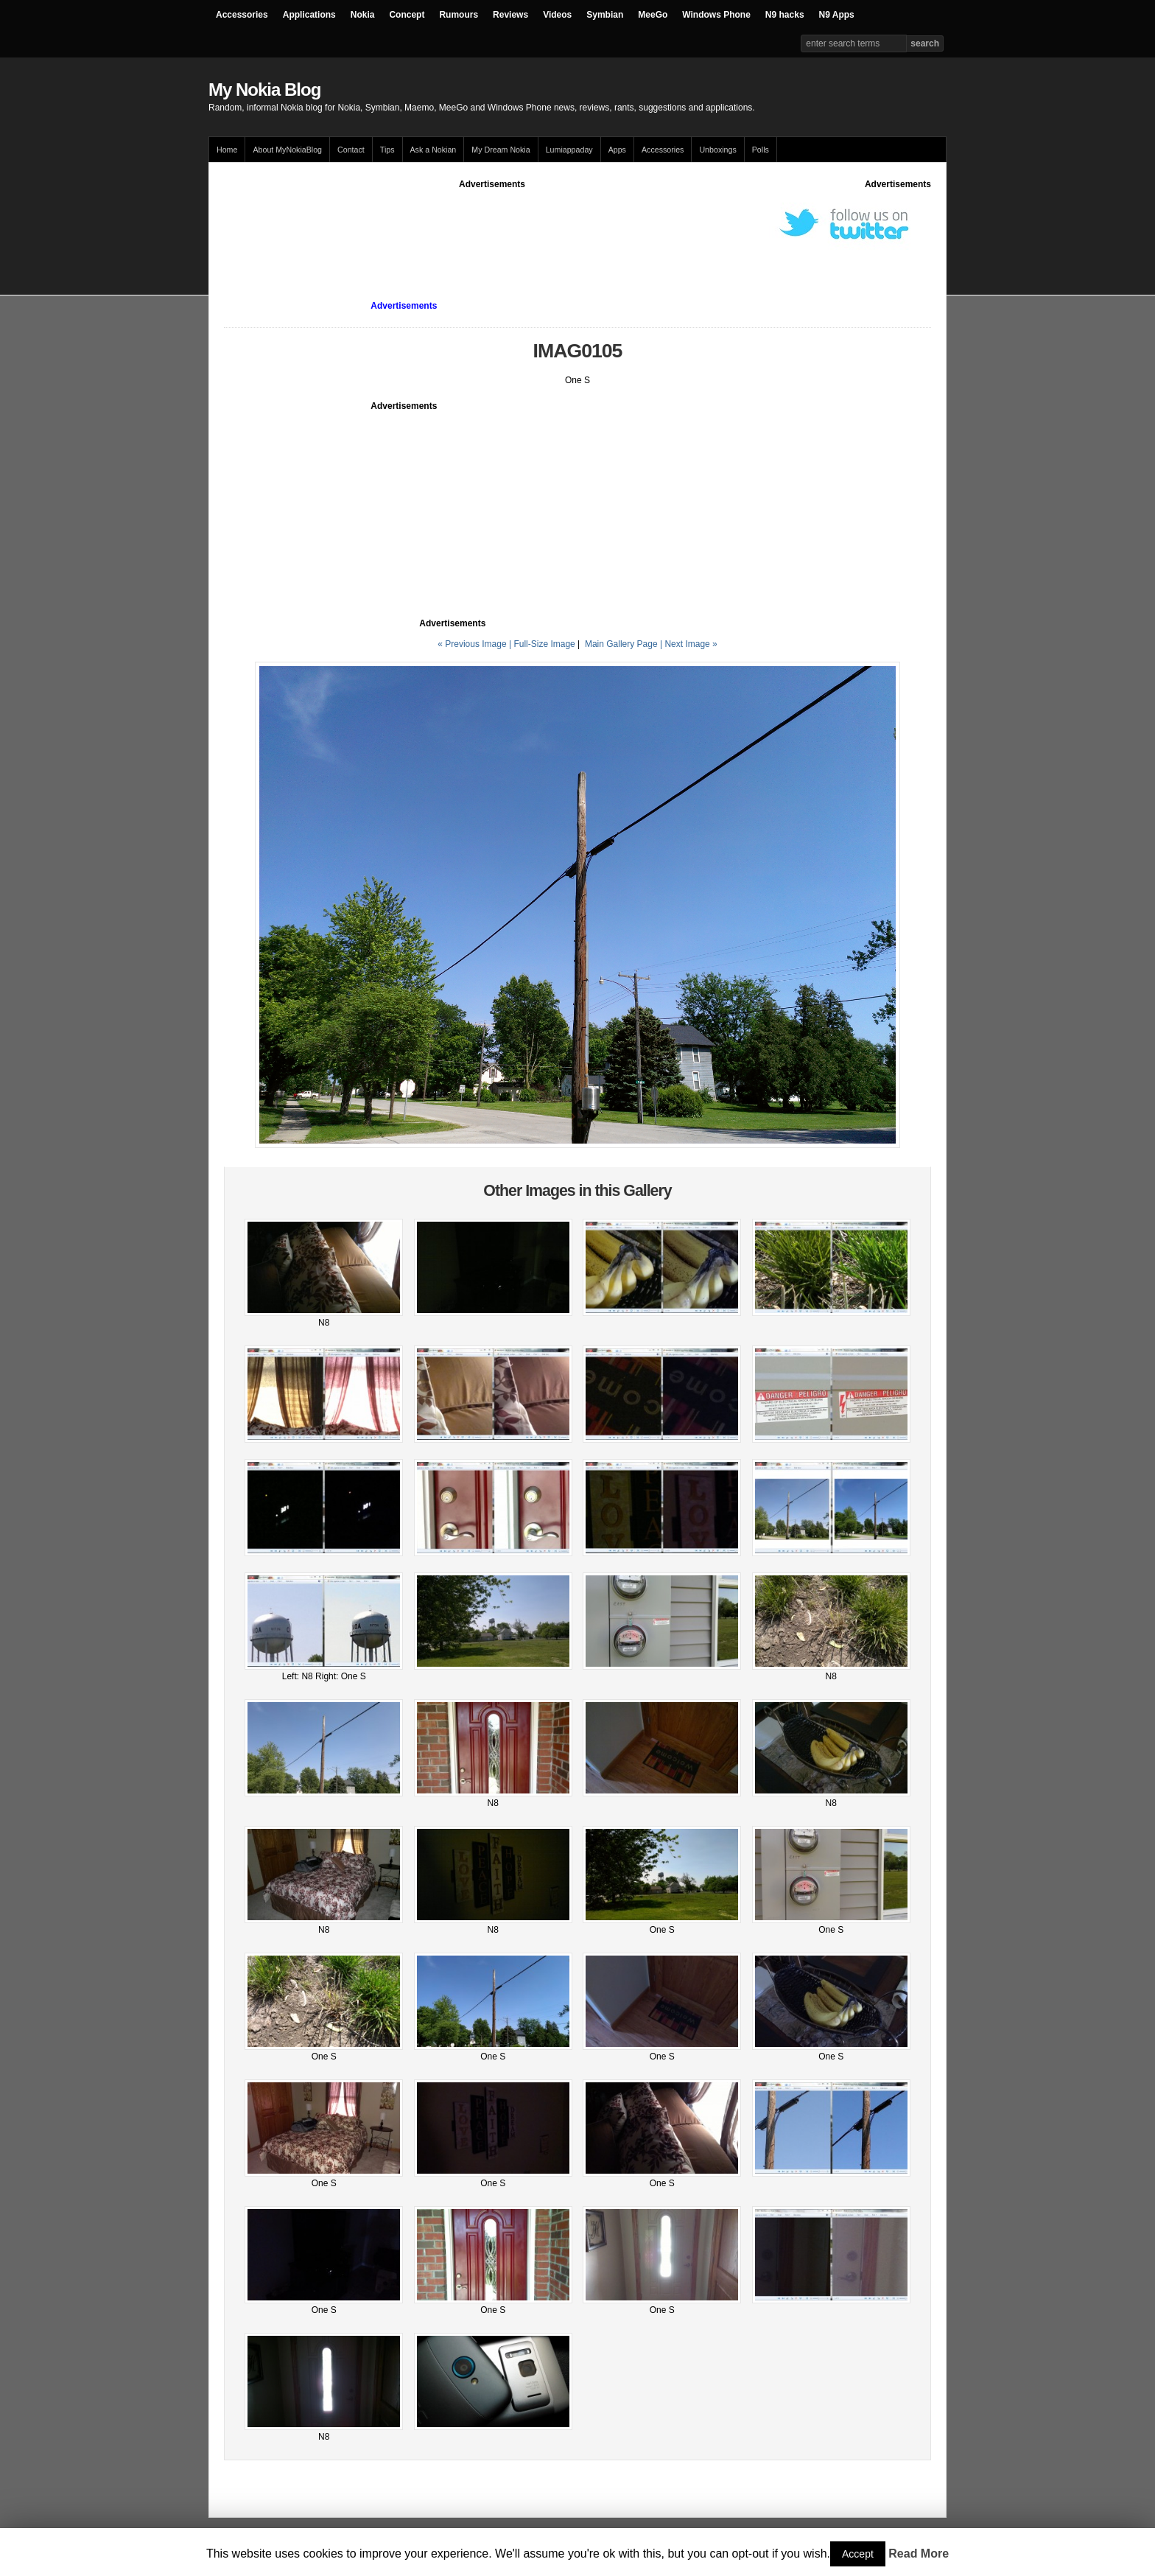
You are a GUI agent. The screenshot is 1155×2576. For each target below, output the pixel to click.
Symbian (604, 15)
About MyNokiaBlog (287, 149)
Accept (858, 2554)
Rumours (458, 15)
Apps (617, 149)
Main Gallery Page (621, 644)
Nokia (363, 15)
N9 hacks (784, 15)
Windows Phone (716, 15)
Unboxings (717, 149)
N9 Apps (836, 15)
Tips (387, 149)
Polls (760, 149)
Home (227, 149)
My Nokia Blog (264, 89)
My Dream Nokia (500, 149)
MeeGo (652, 15)
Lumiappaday (569, 149)
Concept (406, 15)
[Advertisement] (492, 224)
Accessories (242, 15)
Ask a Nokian (433, 149)
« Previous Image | (475, 644)
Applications (309, 15)
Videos (557, 15)
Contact (351, 149)
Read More (918, 2553)
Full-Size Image (544, 644)
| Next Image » (688, 644)
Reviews (510, 15)
